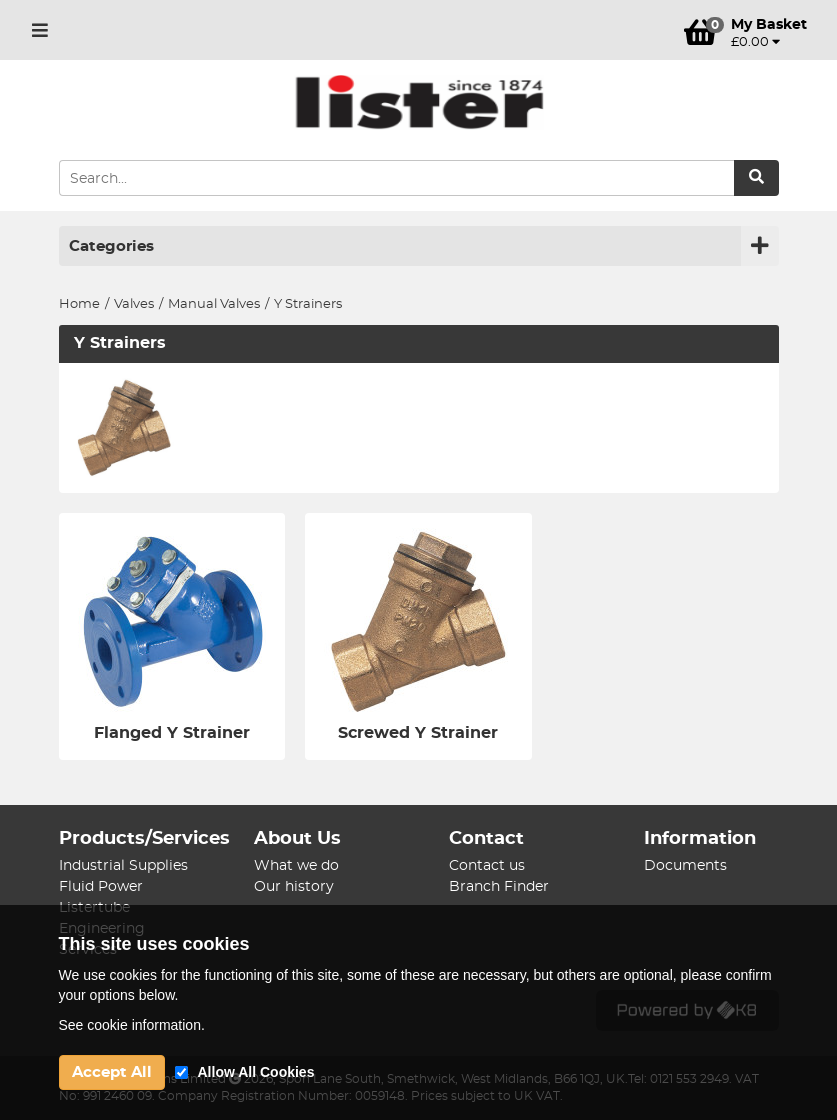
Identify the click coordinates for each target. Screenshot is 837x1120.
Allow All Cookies (256, 1072)
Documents (685, 866)
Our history (294, 887)
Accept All (112, 1072)
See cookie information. (132, 1025)
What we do (296, 866)
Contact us (487, 866)
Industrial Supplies (123, 866)
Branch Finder (499, 887)
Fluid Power (101, 887)
